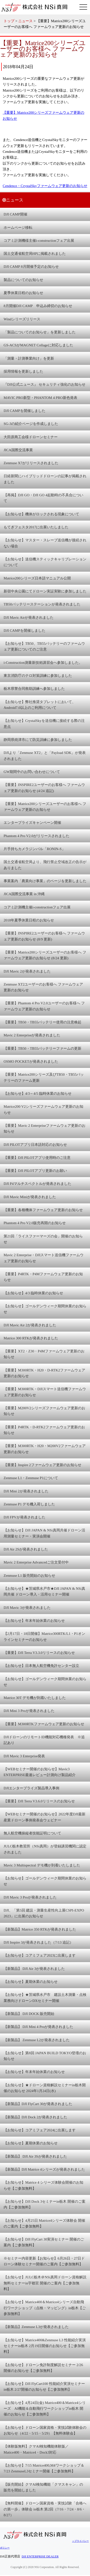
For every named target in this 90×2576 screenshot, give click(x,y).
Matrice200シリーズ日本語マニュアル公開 (37, 578)
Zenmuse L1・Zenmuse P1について (31, 1478)
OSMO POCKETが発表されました (31, 1061)
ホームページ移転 (18, 227)
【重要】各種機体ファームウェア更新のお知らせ (43, 1210)
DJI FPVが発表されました (24, 1517)
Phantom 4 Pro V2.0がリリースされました (36, 836)
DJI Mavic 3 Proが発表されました (30, 1897)
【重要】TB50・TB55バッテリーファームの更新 (42, 1048)
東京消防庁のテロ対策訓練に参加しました (38, 675)
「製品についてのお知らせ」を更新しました (40, 332)
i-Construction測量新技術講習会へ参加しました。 (43, 662)
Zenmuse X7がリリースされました (31, 463)
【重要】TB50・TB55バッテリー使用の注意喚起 (42, 1022)
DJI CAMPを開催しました (24, 411)
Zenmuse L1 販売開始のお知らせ (29, 1575)
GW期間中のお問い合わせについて (32, 772)
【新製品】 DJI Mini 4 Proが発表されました (38, 2027)
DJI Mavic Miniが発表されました (30, 1197)
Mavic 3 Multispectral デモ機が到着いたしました (42, 1865)
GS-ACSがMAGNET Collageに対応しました (38, 345)
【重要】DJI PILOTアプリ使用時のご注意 (37, 1157)
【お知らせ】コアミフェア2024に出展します (40, 2130)
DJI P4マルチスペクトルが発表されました (37, 1183)
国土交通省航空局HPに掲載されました (35, 253)
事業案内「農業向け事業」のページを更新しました (45, 881)
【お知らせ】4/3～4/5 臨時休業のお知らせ (38, 1093)
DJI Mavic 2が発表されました (27, 971)
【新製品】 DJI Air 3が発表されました (34, 1968)
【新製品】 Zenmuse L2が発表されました (37, 2040)
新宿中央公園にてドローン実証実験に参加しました (45, 591)
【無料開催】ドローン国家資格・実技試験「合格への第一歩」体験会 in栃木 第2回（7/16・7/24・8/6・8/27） (45, 2509)
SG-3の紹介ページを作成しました (31, 424)
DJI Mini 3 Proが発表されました (29, 1711)
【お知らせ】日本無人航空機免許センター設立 (41, 1666)
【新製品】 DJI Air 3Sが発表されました (35, 2156)
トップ (9, 21)
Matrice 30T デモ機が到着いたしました (35, 1698)
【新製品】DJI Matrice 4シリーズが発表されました (44, 2169)
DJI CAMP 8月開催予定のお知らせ (31, 266)
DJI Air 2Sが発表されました (26, 1549)
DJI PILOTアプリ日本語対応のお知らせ (35, 1144)
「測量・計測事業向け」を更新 (29, 358)
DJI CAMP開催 (15, 214)
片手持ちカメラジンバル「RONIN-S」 (34, 849)
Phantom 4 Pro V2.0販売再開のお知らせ (35, 1223)
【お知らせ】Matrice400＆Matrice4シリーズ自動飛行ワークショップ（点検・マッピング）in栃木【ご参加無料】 (45, 2308)
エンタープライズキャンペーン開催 (32, 822)
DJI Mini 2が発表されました (26, 1491)
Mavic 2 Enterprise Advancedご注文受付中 (36, 1562)
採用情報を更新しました (23, 371)
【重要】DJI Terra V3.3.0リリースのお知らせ (39, 1652)
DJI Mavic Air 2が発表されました (30, 1325)
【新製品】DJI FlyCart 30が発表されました (38, 2104)
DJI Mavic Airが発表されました (29, 617)
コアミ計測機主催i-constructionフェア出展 (37, 907)
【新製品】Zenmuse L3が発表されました (36, 2327)
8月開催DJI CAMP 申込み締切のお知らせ (38, 306)
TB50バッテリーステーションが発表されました (42, 604)
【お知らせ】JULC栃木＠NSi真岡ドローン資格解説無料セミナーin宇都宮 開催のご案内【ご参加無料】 (45, 2283)
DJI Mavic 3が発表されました (27, 1607)
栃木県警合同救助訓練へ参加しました (34, 688)
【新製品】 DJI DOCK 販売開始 (29, 2014)
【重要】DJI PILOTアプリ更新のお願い (35, 1170)
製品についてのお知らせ (23, 280)
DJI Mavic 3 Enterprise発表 (24, 1756)
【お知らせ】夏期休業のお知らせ (31, 1981)
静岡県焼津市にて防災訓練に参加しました (38, 740)
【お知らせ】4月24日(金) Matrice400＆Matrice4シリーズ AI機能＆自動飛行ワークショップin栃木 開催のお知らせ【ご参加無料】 (45, 2408)
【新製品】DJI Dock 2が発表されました (35, 2117)
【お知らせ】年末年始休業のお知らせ (34, 1620)
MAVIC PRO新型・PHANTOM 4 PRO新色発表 (40, 398)
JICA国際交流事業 (18, 450)
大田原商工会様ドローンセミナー (31, 437)
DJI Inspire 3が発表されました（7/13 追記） (38, 1942)
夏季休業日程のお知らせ (23, 293)
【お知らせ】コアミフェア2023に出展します (40, 1955)
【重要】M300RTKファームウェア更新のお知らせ (44, 1724)
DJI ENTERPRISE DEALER (40, 2556)
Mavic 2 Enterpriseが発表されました (32, 1035)
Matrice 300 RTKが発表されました (31, 1338)
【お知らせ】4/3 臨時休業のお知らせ (33, 1293)
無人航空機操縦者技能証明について (32, 1833)
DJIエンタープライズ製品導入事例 (31, 1788)
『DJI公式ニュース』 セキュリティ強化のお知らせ (44, 384)
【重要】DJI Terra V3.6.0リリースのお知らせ (39, 1801)
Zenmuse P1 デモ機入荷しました (29, 1504)
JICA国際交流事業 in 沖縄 (24, 894)
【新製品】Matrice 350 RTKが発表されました (40, 1929)
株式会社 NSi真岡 (36, 7)
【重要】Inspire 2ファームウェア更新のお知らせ (42, 1465)
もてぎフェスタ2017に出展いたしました (36, 527)
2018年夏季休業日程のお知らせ (29, 920)
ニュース (25, 21)
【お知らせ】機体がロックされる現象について (41, 514)
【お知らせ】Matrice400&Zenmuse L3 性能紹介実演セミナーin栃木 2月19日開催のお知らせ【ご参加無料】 (45, 2346)
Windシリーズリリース (22, 319)
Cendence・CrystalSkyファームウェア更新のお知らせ (45, 186)
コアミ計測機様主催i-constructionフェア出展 (39, 240)
